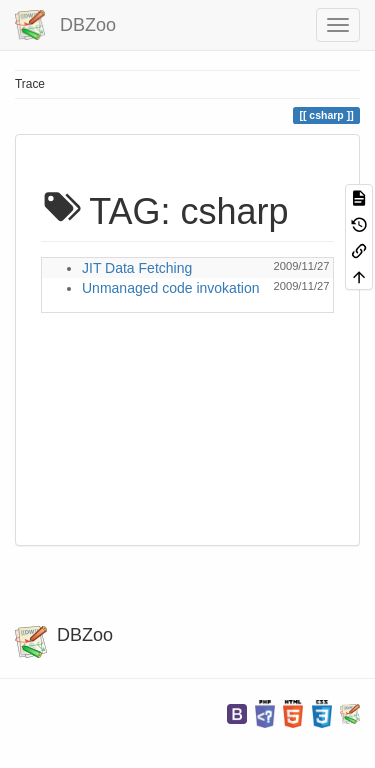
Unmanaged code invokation (170, 288)
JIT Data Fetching (137, 268)
